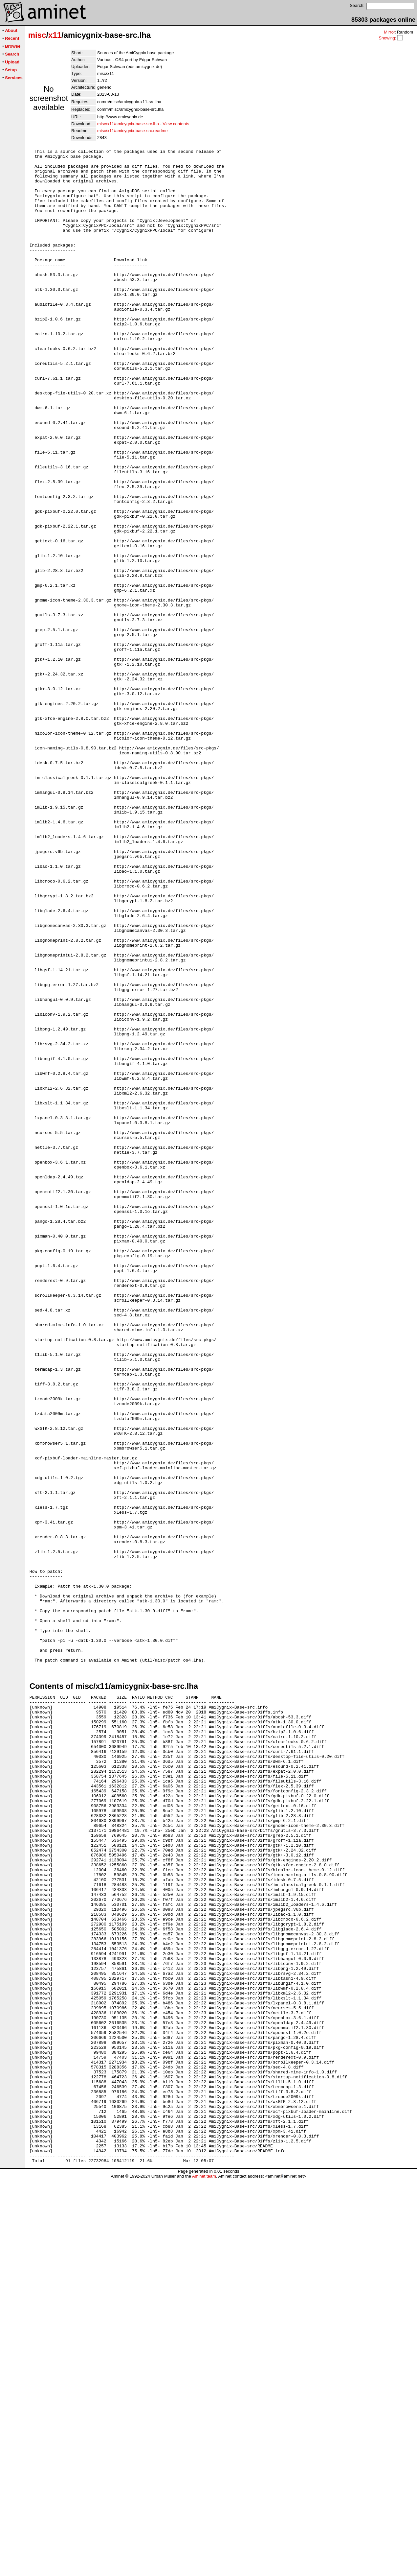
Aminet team (204, 2573)
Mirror (389, 32)
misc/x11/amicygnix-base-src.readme (132, 130)
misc (37, 35)
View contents (176, 123)
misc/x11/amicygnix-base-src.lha (128, 123)
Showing (387, 37)
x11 (54, 35)
